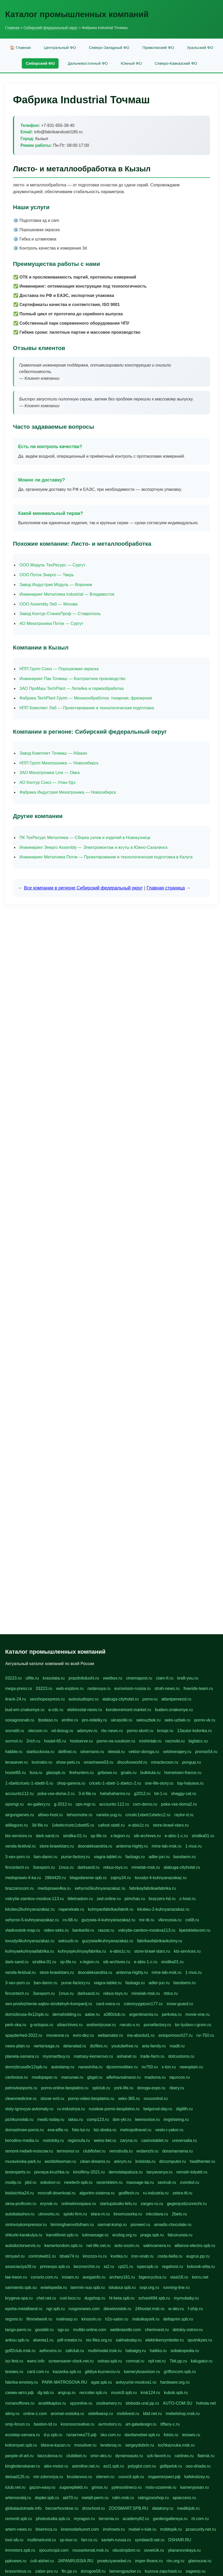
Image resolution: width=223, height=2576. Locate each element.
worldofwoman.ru (60, 2161)
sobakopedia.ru (185, 2350)
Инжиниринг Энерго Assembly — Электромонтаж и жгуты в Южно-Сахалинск (93, 847)
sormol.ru (14, 1741)
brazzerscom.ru (19, 1888)
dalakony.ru (162, 2508)
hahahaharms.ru (115, 1793)
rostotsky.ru (53, 2140)
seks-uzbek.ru (177, 1720)
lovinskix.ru (42, 1762)
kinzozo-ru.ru (95, 2256)
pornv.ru (150, 1699)
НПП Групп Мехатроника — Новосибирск (58, 763)
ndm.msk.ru (123, 2497)
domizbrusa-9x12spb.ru (26, 2014)
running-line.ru (176, 2287)
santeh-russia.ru (116, 2540)
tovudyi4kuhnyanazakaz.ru (29, 1941)
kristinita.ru (145, 2161)
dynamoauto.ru (129, 2456)
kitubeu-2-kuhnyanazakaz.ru (163, 1909)
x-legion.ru (120, 1836)
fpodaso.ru (48, 1720)
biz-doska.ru (105, 2130)
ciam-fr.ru (164, 1678)
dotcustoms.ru (181, 2056)
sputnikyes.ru (199, 2340)
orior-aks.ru (101, 2456)
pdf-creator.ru (69, 2340)
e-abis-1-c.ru (176, 1836)
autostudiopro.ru (83, 1699)
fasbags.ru (135, 1857)
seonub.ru (167, 2182)
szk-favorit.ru (159, 2456)
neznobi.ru (175, 1741)
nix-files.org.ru (99, 2340)
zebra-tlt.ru (182, 2193)
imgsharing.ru (176, 2119)
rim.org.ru (175, 2561)
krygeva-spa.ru (19, 2298)
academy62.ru (136, 2518)
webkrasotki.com (125, 2329)
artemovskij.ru (18, 2497)
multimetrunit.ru (41, 2540)
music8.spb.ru (124, 2392)
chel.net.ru (46, 2298)
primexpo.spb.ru (55, 2266)
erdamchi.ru (147, 2151)
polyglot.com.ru (142, 2466)
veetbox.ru (112, 1678)
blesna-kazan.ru (56, 2445)
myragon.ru (84, 2518)
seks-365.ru (129, 2098)
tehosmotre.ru (79, 1815)
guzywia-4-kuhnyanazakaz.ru (108, 1920)
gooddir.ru (44, 2329)
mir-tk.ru (146, 1920)
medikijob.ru (188, 2508)
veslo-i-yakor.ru (169, 2130)
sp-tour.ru (69, 2540)
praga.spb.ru (152, 2235)
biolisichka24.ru (19, 2193)
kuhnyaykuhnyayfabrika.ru (82, 1951)
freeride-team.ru (198, 1688)
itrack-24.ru (15, 1699)
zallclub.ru (74, 2350)
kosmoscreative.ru (77, 2424)
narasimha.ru (90, 2067)
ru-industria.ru (156, 2193)
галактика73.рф (81, 2435)
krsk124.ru (150, 2392)
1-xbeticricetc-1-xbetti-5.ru (29, 1783)
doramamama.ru (177, 2151)
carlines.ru (184, 2456)
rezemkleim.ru (109, 2182)
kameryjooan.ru (194, 2487)
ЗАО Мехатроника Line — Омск (49, 772)
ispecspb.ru (147, 2266)
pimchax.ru (134, 1898)
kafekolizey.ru (197, 2477)
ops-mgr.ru (85, 1804)
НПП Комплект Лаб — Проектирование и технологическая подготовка (86, 708)
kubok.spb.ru (176, 2392)
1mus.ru (66, 1867)
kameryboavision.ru (142, 2371)
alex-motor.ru (56, 2466)
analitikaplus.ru (52, 2403)
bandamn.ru (184, 1857)
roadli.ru (177, 2046)
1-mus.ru (193, 1846)
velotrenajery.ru (177, 1751)
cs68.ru (192, 1920)
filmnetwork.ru (39, 2319)
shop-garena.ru (71, 1783)
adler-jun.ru (159, 1857)
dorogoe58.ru (93, 2571)
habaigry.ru (136, 2350)
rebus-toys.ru (115, 1867)
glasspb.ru (55, 1772)
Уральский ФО (200, 47)
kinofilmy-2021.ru (89, 2172)
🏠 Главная (20, 47)
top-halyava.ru (190, 1783)
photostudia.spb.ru (53, 2518)
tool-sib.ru (14, 2540)
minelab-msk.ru (145, 1867)
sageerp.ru (196, 2571)
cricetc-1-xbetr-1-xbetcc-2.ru (115, 1783)
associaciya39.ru (20, 2266)
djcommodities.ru (122, 2067)
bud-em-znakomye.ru (24, 1709)
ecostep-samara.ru (22, 2435)
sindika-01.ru (75, 1836)
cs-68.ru (70, 1920)
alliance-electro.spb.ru (195, 2245)
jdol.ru (30, 2182)
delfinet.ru (67, 1751)
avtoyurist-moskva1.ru (136, 2382)
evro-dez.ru (83, 2035)
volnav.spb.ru (109, 2361)
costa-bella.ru (169, 2256)
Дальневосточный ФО (88, 63)
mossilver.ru (85, 2445)
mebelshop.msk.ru (183, 2413)
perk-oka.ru (15, 2025)
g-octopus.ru (41, 2025)
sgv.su (63, 2329)
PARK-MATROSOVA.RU (64, 2382)
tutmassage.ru (95, 2235)
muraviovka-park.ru (23, 2161)
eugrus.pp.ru (198, 2256)
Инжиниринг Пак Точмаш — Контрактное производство (72, 678)
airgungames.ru (19, 1815)
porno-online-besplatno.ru (64, 2088)
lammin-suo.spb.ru (88, 2287)
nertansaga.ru (46, 2046)
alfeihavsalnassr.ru (123, 2077)
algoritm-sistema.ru (97, 2193)
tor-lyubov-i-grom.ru (193, 2025)
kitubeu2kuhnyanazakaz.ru (29, 1909)
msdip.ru (13, 2182)
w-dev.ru (176, 2309)
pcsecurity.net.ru (201, 2529)
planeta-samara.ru (22, 2056)
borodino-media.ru (22, 2140)
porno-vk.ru (204, 1720)
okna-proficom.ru (20, 2203)
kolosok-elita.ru (201, 2266)
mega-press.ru (18, 1688)
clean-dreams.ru (95, 2161)
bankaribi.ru (83, 1930)
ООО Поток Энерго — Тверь (46, 575)
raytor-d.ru (183, 1815)
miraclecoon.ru (164, 1762)
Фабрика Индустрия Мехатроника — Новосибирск (67, 792)
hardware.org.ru (175, 2382)
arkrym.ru (122, 2161)
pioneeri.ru (140, 2224)
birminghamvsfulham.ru (72, 2224)
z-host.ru (187, 1898)
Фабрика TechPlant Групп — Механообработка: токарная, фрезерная (85, 698)
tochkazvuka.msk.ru (176, 2445)
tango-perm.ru (18, 2329)
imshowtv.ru (114, 2529)
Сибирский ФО (40, 63)
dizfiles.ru (99, 2046)
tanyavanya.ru (160, 2172)
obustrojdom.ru (126, 2550)
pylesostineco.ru (127, 2487)
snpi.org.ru (149, 2287)
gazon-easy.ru (42, 2487)
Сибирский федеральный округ (51, 28)
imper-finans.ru (149, 2561)
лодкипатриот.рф (164, 2477)
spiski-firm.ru (75, 2214)
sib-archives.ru (147, 1836)
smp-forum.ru (17, 2424)
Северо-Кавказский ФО (176, 63)
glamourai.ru (199, 2561)
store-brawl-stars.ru (171, 1825)
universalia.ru (184, 2140)
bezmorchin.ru (87, 2266)
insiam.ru (70, 2277)
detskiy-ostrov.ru (188, 2329)
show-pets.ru (68, 1762)
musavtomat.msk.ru (90, 2550)
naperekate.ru (71, 1909)
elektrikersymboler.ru (164, 2340)
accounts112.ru (19, 1793)
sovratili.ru (14, 1730)
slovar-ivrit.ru (52, 2098)
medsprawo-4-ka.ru (23, 1878)
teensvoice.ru (147, 2119)
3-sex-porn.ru (17, 1857)
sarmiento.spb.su (21, 2287)
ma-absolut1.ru (141, 2035)
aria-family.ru (154, 2046)
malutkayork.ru (145, 2319)
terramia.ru (109, 2518)
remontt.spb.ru (18, 2518)
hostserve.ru (81, 1741)
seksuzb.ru (68, 1941)
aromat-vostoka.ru (67, 2413)
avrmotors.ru (110, 2424)
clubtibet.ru (76, 2456)
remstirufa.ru (121, 2151)
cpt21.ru (125, 2266)
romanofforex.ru (19, 2403)
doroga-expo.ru (151, 2088)
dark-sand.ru (47, 1836)
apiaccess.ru (184, 2497)
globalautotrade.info (23, 2508)
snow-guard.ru (179, 2004)
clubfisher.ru (94, 2151)
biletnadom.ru (80, 1898)
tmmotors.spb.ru (20, 2550)
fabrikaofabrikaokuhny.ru (159, 1941)
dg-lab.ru (46, 2392)
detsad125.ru (17, 2477)
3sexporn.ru (44, 1867)
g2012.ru (142, 1793)
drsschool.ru (93, 2508)
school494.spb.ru (154, 2298)
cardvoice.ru (16, 2077)
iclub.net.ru (15, 2487)
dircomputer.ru (172, 2161)
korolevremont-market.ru (128, 1709)
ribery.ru (176, 2088)
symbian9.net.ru (149, 2540)
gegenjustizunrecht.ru (187, 2203)
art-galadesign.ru (141, 2424)
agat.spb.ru (101, 2382)
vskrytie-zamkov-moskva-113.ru (34, 1898)
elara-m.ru (100, 2214)
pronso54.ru (206, 1751)
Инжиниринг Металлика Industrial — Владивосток (66, 594)
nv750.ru (150, 2067)
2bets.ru (179, 2214)
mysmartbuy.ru (56, 2056)
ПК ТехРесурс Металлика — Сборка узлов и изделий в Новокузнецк (84, 837)
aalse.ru (92, 2014)
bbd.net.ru (152, 2413)
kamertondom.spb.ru (63, 2245)
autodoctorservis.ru (22, 2245)
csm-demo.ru (145, 1804)
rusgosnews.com (84, 2309)
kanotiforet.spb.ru (62, 2235)
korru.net (200, 2277)
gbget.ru (94, 2077)
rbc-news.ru (112, 1730)
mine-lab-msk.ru (167, 1846)
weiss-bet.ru (105, 2140)
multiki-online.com (89, 2329)
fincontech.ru (17, 1867)
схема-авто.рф (19, 2392)
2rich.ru (33, 1741)
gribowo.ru (107, 1772)
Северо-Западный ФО (109, 47)
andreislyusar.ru (101, 2025)
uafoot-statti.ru (111, 1825)
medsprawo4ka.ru (54, 1888)
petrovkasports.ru (21, 2088)
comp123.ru (98, 2119)
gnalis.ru (128, 1772)
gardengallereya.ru (170, 2518)
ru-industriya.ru (71, 2109)
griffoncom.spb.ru (180, 2371)
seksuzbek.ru (148, 1720)
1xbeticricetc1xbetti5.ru (73, 1825)
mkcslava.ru (157, 2214)
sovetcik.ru (154, 2550)
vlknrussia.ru (170, 1920)
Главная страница (166, 888)
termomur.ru (68, 2151)
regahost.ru (172, 2266)
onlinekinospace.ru (78, 2203)
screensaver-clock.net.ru (71, 2361)
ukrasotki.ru (121, 1720)
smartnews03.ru (98, 1762)
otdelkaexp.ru (100, 2413)
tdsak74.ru (69, 2256)
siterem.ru (105, 2477)
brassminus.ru (18, 2571)
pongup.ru (191, 1762)
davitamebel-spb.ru (142, 2435)
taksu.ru (75, 2119)
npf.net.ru (157, 2361)
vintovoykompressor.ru (26, 2224)
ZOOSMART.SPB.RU (128, 2508)
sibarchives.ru (70, 2025)
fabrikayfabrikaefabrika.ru (152, 1888)
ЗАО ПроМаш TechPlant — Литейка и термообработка (71, 688)
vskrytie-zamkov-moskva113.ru (146, 1930)
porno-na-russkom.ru (116, 1741)
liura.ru (36, 1772)
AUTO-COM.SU (177, 2403)
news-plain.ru (17, 2046)
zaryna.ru (128, 2140)
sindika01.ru (203, 1836)
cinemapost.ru (139, 1678)
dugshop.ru (95, 2298)
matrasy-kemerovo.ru (93, 2056)
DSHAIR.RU (179, 2540)
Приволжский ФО (158, 47)
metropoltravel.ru (135, 2130)
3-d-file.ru (87, 1793)
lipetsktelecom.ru (194, 1930)
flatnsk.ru (206, 2456)
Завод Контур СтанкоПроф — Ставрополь (60, 613)
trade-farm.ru (152, 2056)
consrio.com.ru (44, 2277)
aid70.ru (70, 2497)
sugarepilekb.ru (73, 2487)
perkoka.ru (172, 2014)
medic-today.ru (51, 2119)
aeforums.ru (50, 2350)
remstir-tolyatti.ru (191, 2172)
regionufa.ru (79, 2140)
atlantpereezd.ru (176, 1699)
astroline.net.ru (86, 2466)
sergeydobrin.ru (139, 2445)
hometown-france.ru (182, 1772)
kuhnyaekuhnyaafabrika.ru (29, 1951)
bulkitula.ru (150, 1772)
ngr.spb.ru (55, 2309)
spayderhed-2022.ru (23, 2035)
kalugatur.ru (202, 2361)
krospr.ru (165, 1730)
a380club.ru (114, 2014)
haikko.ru (158, 2350)
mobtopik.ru (171, 2529)
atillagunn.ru (16, 1825)
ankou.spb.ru (17, 2340)
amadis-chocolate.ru (172, 2224)
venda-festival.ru (20, 1846)
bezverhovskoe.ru (62, 2508)
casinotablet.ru (154, 2140)
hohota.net (206, 2403)
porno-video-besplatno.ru (91, 2098)
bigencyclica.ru (152, 2277)
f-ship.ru (195, 2309)
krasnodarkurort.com (80, 2529)
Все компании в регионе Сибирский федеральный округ (83, 888)
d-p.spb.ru (53, 2435)
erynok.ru (49, 2203)
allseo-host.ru (50, 1815)
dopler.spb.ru (47, 2497)
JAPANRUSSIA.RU (76, 2561)
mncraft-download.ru (56, 2193)
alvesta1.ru (43, 2340)
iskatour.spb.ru (122, 2287)
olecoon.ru (37, 1730)
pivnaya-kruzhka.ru (51, 2172)
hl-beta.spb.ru (122, 2298)
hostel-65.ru (55, 1741)
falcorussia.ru (180, 2235)
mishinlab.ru (150, 1741)
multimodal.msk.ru (105, 2350)
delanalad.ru (74, 2046)
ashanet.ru (127, 2056)
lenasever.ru (16, 1762)
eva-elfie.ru (58, 2130)
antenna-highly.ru (132, 1846)
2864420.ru (55, 1878)
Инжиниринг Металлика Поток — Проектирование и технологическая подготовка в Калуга (106, 857)
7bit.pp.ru (178, 2361)
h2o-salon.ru (116, 2319)
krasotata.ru (54, 1678)
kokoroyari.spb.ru (21, 2445)
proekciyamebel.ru (114, 2561)
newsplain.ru (191, 2067)
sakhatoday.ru (128, 2340)
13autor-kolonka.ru (194, 1730)
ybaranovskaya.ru (184, 2550)
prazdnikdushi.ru (83, 1678)
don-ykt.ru (122, 2119)
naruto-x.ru (130, 2025)
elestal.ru (116, 1751)
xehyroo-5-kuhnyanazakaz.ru (32, 1920)
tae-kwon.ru (16, 2277)
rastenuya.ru (98, 1688)
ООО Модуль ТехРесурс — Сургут (52, 565)
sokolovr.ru (50, 2182)
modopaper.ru (44, 2077)
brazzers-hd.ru (162, 1898)
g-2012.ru (63, 1804)
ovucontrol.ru (156, 2098)
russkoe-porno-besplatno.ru (114, 2109)
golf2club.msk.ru (20, 2350)
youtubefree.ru (125, 2046)
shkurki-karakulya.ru (23, 2235)
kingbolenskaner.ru (22, 2466)
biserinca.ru (46, 2529)
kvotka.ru (119, 2256)
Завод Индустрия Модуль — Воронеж (55, 584)
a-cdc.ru (55, 1709)
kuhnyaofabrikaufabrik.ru (110, 1909)
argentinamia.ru (143, 2014)
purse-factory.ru (75, 1857)
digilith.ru (184, 2109)
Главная (12, 28)
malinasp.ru (67, 2319)
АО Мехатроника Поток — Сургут (51, 623)
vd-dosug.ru (62, 1730)
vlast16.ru (179, 2277)
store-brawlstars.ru (56, 1846)
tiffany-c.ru (170, 2424)
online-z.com (35, 2413)
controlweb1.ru (42, 2256)
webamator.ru (110, 2035)
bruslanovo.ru (79, 2477)
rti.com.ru (200, 2518)
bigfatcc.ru (198, 1741)
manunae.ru (72, 2077)
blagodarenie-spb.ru (88, 1878)
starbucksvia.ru (40, 1751)
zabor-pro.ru (46, 2571)
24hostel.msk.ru (149, 2309)
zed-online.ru (109, 1898)
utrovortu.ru (49, 2214)
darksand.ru (89, 1867)
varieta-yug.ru (109, 1815)
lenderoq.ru (110, 2445)
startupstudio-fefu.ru (118, 2203)
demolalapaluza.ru (126, 2172)
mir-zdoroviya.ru (48, 2477)
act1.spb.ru (113, 2466)
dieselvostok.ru (117, 2309)
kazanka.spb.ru (67, 2371)
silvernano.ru (92, 1751)
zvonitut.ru (189, 2182)
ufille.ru (32, 1678)
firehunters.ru (81, 1772)
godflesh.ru (129, 2193)
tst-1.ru (160, 1793)
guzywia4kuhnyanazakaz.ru (107, 1941)
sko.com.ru (110, 2435)
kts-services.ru (18, 1836)
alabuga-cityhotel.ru (120, 1699)
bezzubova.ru (49, 2456)
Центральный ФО (60, 47)
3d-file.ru (40, 1825)
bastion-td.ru (45, 2424)
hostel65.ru (15, 1772)
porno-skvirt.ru (140, 1730)
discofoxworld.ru (132, 1762)
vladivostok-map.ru (22, 1930)
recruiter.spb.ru (93, 2392)
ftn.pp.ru (69, 2571)
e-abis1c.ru (138, 1825)
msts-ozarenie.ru (160, 2487)
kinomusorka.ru (128, 2214)
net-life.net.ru (98, 2245)
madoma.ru (155, 2077)
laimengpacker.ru (125, 2571)
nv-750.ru (205, 2035)
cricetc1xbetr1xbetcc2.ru (148, 1815)
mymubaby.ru (186, 2298)
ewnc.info (36, 2361)
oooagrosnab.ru (19, 1720)
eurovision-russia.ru (132, 1688)
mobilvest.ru (128, 2413)
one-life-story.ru (159, 1783)
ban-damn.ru (45, 1857)
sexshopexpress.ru (47, 1699)
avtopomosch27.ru (175, 2035)
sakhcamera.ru (157, 2245)
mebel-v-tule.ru (142, 2529)
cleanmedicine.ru (21, 2098)
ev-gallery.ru (38, 1804)
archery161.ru (122, 2277)
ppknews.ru (15, 2561)
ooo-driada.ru (198, 2466)
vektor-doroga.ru (144, 1751)
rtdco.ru (171, 1993)
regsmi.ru (14, 2319)
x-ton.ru (169, 2067)
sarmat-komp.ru (112, 2224)
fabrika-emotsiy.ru (21, 2382)
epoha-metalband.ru (23, 2309)
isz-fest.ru (14, 2361)
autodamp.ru (62, 2067)
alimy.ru (12, 2413)
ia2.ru (109, 2266)
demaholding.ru (66, 2014)
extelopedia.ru (54, 2287)
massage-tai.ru (140, 2182)
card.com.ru (38, 2371)
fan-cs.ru (89, 2540)
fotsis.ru (171, 2435)
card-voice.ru (108, 2004)
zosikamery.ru (109, 2403)
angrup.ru (67, 2392)
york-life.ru (123, 2088)
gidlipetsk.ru (171, 2466)
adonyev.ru (87, 1730)
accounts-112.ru (114, 1804)
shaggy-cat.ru (183, 1793)
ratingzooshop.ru (153, 2497)
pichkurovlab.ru (19, 2119)
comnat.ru (135, 2361)
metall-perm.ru (95, 2497)
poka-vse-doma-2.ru (55, 1793)
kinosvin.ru (91, 2319)
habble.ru (14, 1751)
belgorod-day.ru (157, 2109)
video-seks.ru (56, 1930)
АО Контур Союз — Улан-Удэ (47, 782)
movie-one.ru (197, 2014)
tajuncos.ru (179, 2077)
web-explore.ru (69, 1688)
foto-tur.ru (81, 2130)
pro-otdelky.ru (94, 1720)
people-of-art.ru (19, 2456)
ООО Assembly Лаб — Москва (48, 604)
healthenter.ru (202, 2161)
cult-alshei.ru (42, 2561)
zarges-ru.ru (152, 2203)
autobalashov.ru (19, 2214)
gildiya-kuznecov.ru (102, 2371)
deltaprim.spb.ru (178, 2319)
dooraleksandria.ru (95, 1846)
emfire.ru (70, 1720)
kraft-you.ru (187, 1678)
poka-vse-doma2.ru (179, 1804)
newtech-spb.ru (78, 2182)
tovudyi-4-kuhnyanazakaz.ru (160, 1878)
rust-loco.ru (70, 2298)
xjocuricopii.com (54, 2550)
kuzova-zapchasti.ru (163, 2571)
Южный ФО (131, 63)
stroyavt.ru (15, 2256)
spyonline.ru (81, 2403)
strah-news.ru (167, 1688)
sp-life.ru (99, 1836)
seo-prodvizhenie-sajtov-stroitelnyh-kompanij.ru (48, 2004)
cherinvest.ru (157, 2329)
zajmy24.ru (120, 1878)
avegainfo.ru (93, 2277)
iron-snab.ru (142, 2256)
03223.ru (13, 1678)
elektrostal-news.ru (84, 1709)
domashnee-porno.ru (24, 2130)
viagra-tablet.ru (108, 1857)
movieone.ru (57, 2035)
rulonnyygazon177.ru (143, 2004)
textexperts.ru (17, 2172)
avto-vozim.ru (126, 2245)
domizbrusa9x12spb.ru (26, 2067)
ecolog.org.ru (124, 2235)
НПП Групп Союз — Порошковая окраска (59, 669)
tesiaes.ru (14, 2371)
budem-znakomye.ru (174, 1709)
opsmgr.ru (14, 1804)
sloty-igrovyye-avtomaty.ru (29, 2109)
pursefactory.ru (157, 2025)
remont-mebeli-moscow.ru (29, 2151)
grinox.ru (100, 2487)
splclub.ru (101, 2088)
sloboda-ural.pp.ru (142, 2403)
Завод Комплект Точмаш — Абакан (53, 753)
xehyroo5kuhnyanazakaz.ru (99, 1888)
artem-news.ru (18, 2529)
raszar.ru (106, 1930)
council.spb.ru (131, 2477)
